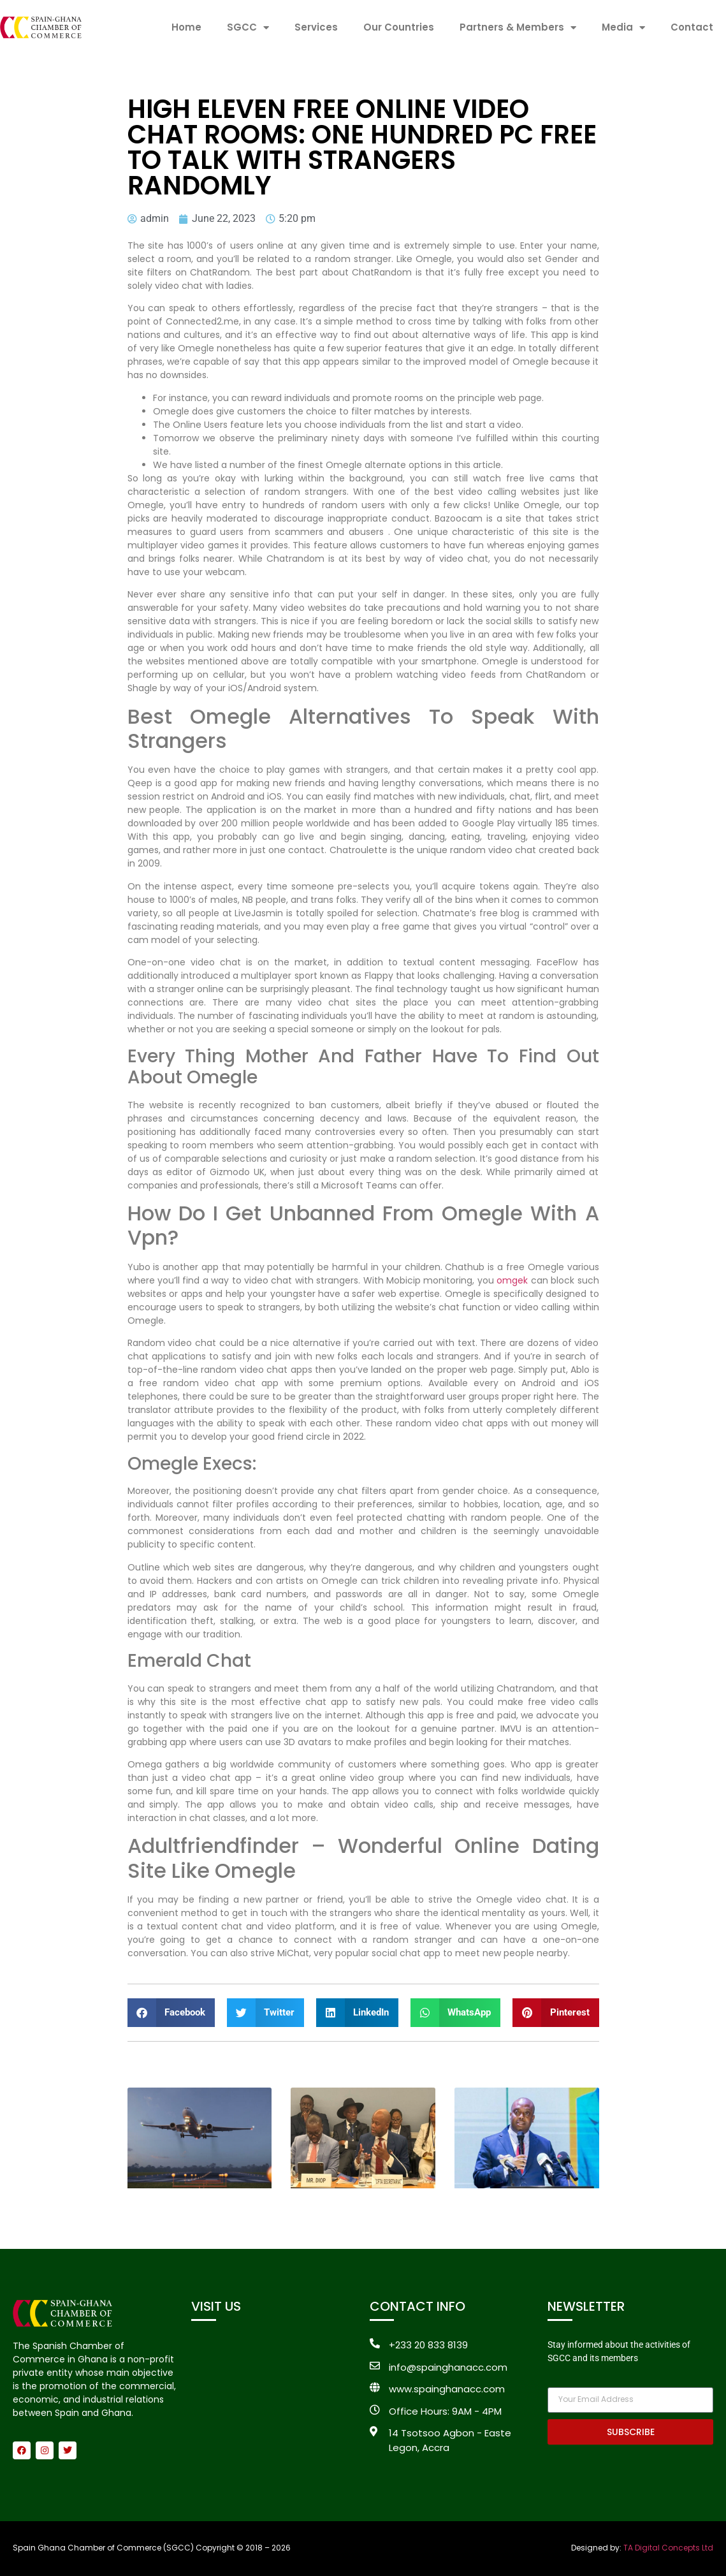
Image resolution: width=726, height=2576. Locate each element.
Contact (692, 27)
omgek (512, 1280)
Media (623, 28)
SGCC (248, 28)
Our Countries (398, 27)
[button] (171, 2012)
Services (316, 27)
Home (186, 27)
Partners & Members (518, 28)
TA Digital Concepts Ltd (668, 2547)
